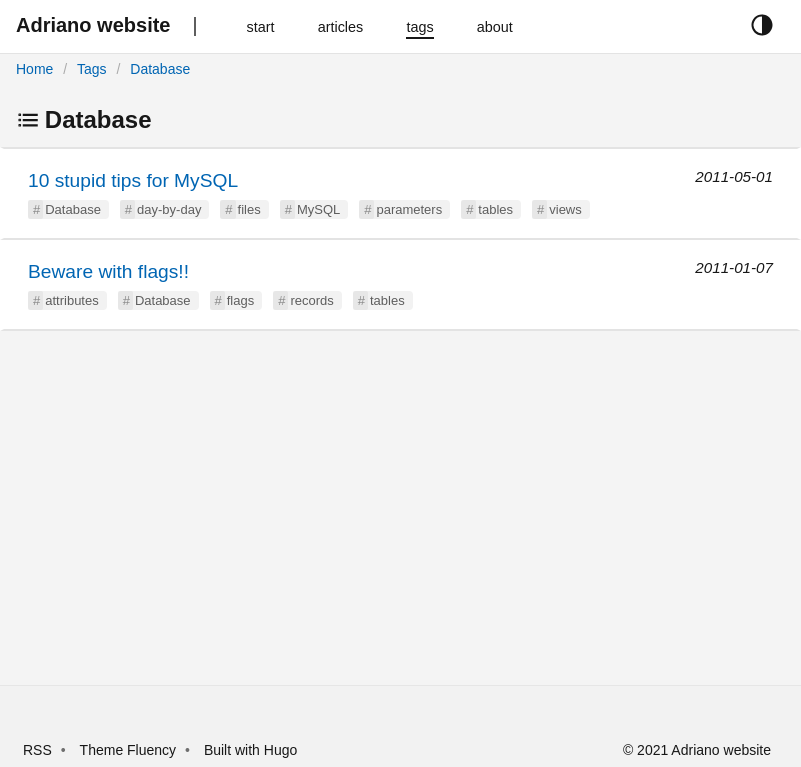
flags (240, 300)
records (311, 300)
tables (495, 209)
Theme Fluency (130, 750)
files (249, 209)
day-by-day (169, 209)
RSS (37, 750)
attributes (71, 300)
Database (160, 69)
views (565, 209)
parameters (409, 209)
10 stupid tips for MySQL (133, 180)
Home (34, 69)
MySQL (318, 209)
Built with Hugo (250, 750)
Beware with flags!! (108, 271)
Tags (92, 69)
